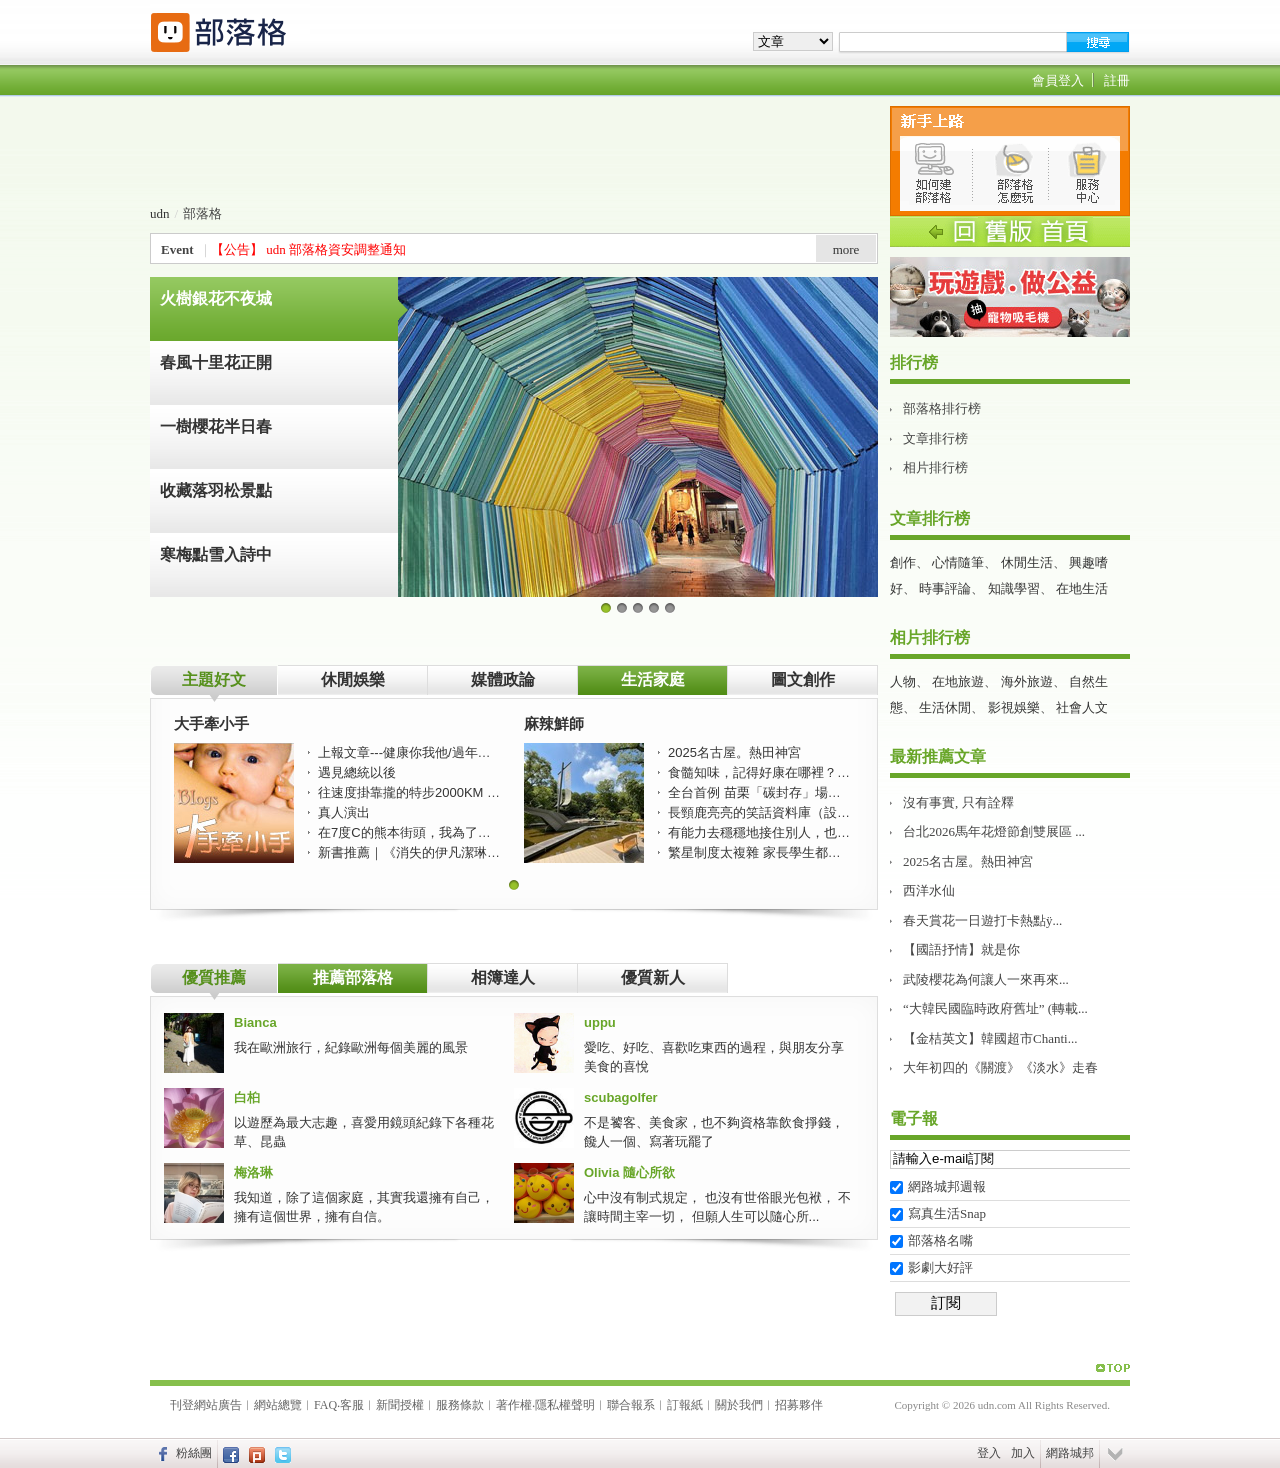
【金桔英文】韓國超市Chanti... (990, 1038)
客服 (352, 1405)
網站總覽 (278, 1405)
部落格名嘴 (940, 1240)
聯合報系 (631, 1405)
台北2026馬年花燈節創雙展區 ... (994, 831)
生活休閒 (945, 707)
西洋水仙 (929, 890)
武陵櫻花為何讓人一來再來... (986, 979)
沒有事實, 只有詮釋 (958, 802)
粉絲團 (194, 1453)
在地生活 (1082, 588)
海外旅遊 (1027, 681)
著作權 (514, 1405)
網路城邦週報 (947, 1186)
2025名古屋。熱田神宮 (968, 861)
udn (160, 213)
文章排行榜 (935, 438)
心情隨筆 (958, 562)
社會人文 (1082, 707)
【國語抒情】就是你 (961, 949)
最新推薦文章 (938, 756)
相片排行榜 (935, 467)
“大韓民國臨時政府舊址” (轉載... (995, 1008)
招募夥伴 (799, 1405)
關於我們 (739, 1405)
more (846, 249)
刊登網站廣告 (206, 1405)
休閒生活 (1027, 562)
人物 (903, 681)
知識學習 (1014, 588)
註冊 (1117, 80)
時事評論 (945, 588)
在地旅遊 (958, 681)
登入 (989, 1453)
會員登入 (1058, 80)
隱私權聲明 (565, 1405)
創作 (903, 562)
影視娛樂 (1014, 707)
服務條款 (460, 1405)
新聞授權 (400, 1405)
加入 (1023, 1453)
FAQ (325, 1405)
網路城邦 (1070, 1453)
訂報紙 (685, 1405)
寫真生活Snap (947, 1213)
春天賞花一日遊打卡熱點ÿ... (982, 920)
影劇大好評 (940, 1267)
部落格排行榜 (942, 408)
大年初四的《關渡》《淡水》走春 (1000, 1067)
